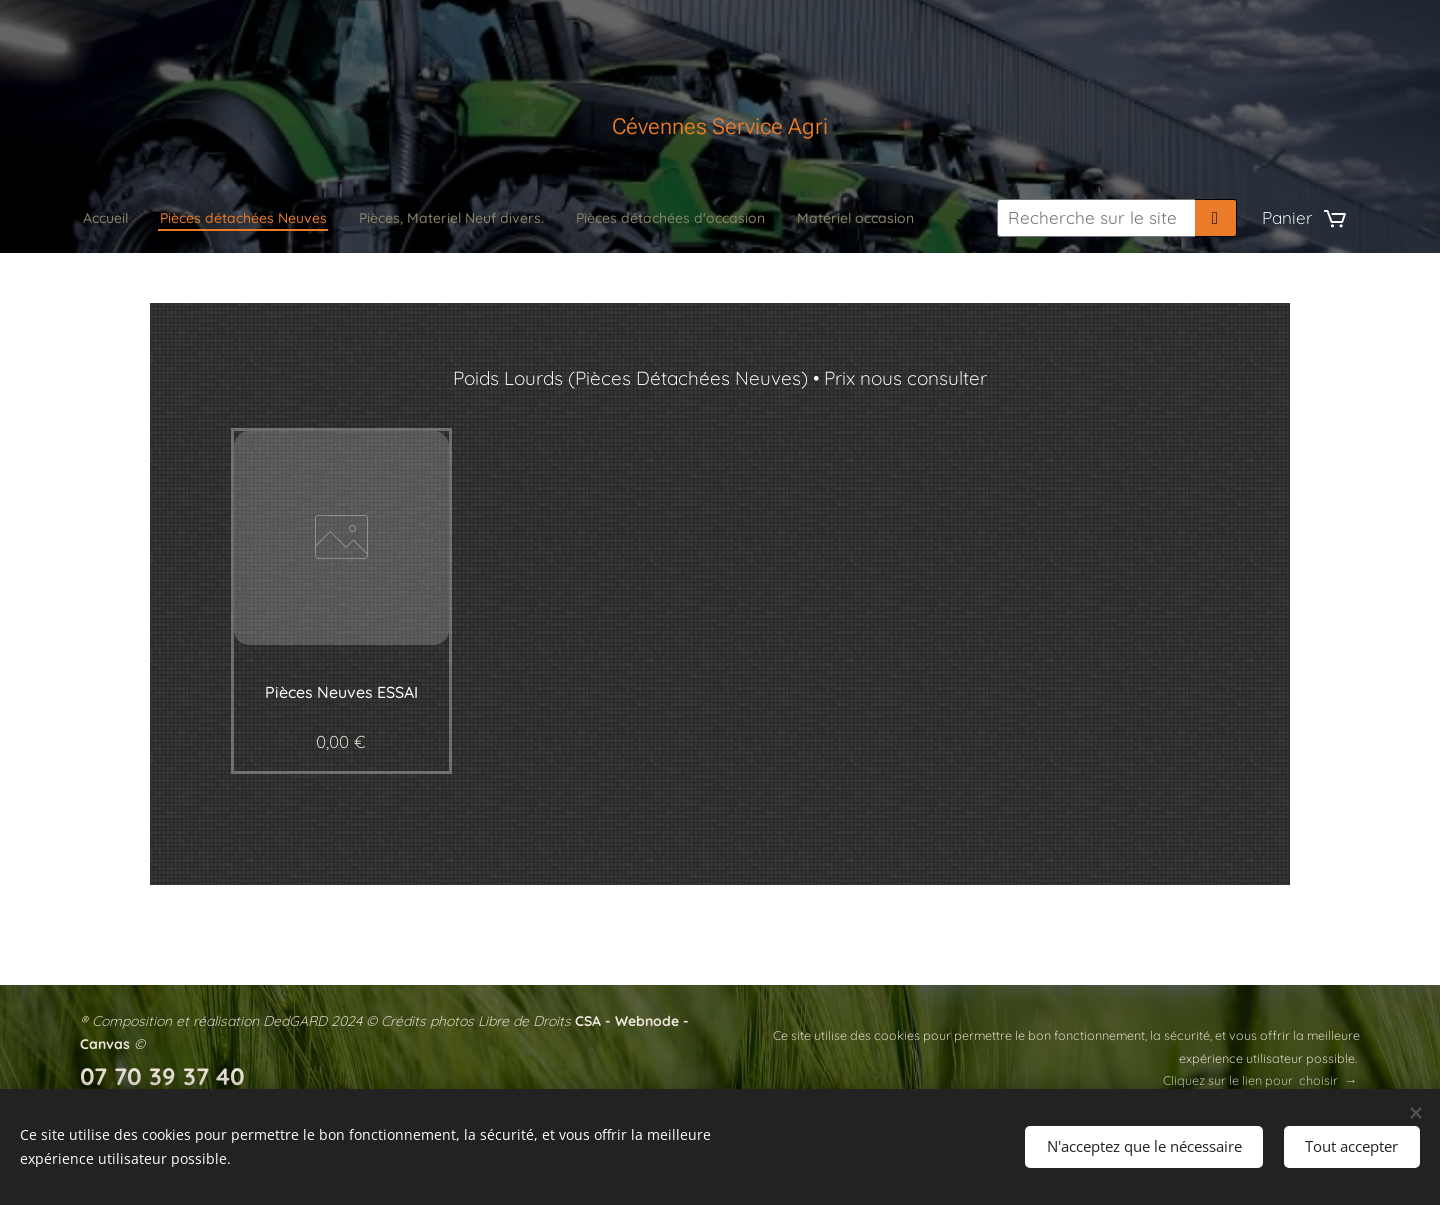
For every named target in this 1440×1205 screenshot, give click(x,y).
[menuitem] (434, 218)
